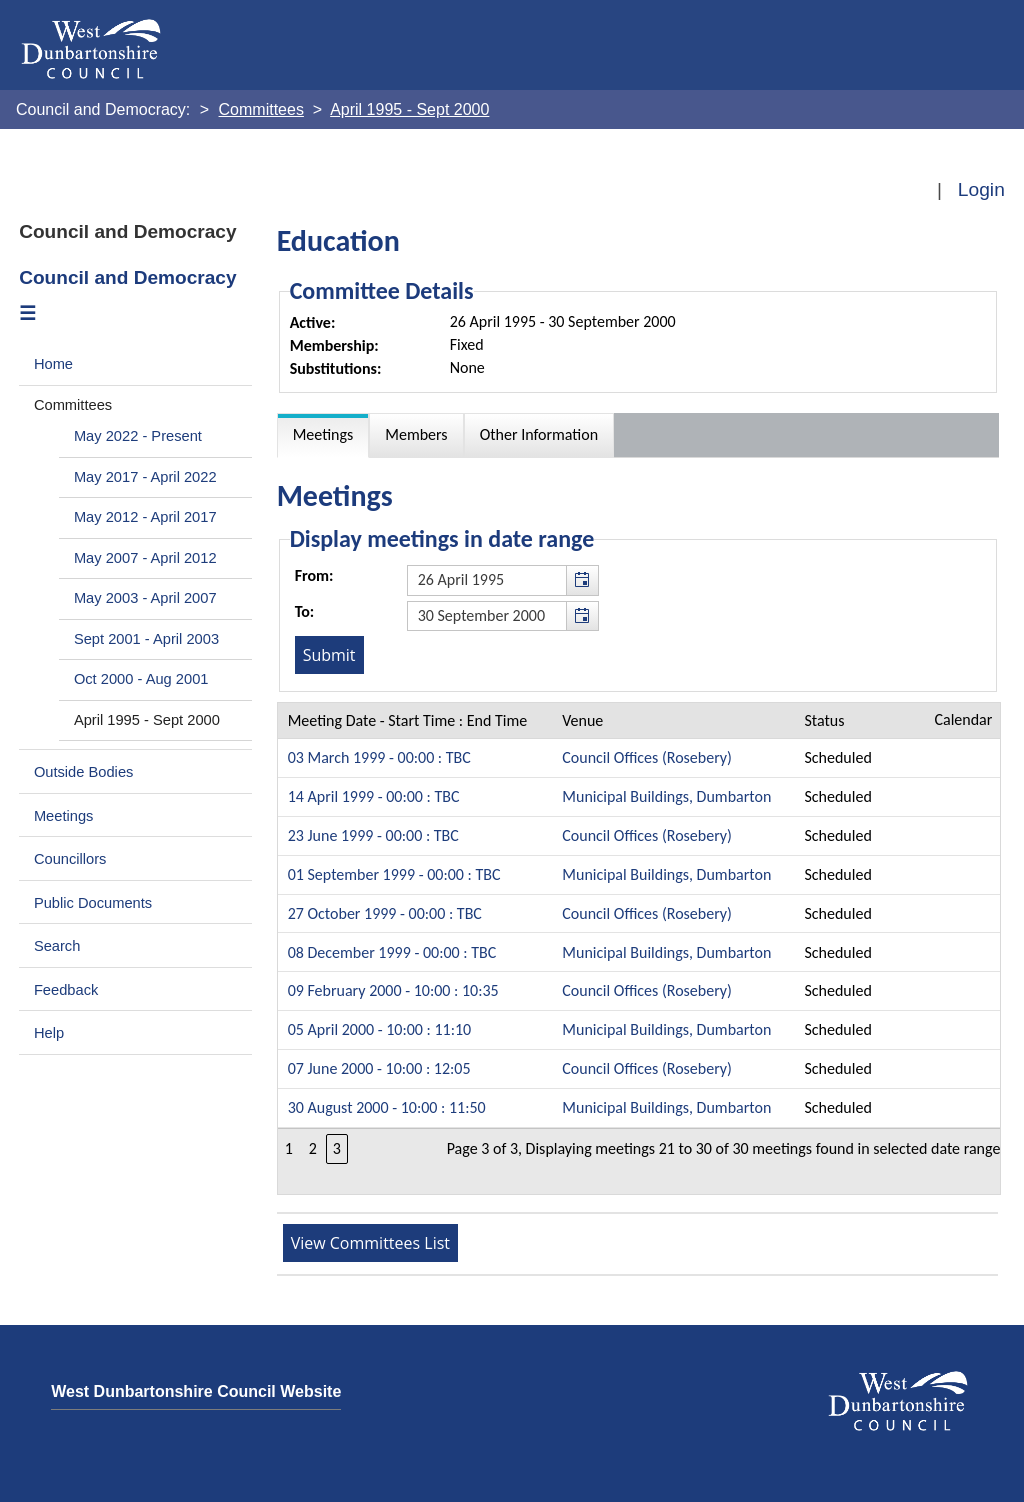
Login (981, 189)
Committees (73, 405)
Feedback (66, 990)
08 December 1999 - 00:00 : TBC (392, 952)
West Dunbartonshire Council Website (196, 1391)
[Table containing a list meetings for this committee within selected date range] (639, 948)
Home (53, 364)
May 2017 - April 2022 (145, 477)
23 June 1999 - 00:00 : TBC (373, 835)
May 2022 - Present (138, 436)
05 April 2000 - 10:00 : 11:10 (380, 1029)
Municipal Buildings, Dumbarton (666, 796)
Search (57, 946)
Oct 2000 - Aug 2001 (141, 679)
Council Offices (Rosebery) (647, 757)
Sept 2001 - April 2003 (146, 639)
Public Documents (93, 903)
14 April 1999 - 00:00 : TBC (374, 796)
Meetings (64, 816)
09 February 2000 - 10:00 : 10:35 (393, 990)
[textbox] (503, 580)
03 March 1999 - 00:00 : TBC (379, 757)
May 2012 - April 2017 (145, 517)
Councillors (70, 859)
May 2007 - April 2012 (145, 558)
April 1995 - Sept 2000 (147, 720)
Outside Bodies (84, 772)
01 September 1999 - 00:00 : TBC (394, 874)
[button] (582, 580)
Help (49, 1033)
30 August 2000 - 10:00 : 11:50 (387, 1107)
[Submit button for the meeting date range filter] (329, 655)
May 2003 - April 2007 (145, 598)
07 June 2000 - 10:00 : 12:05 (379, 1068)
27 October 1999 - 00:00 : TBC (385, 913)
